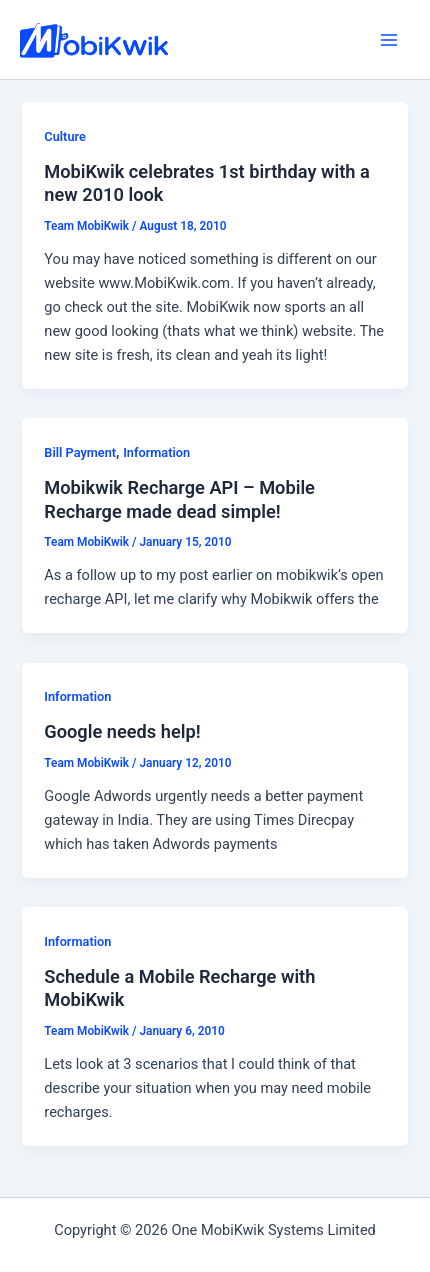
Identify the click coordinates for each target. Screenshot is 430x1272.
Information (156, 452)
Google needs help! (122, 731)
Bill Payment (80, 452)
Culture (65, 136)
